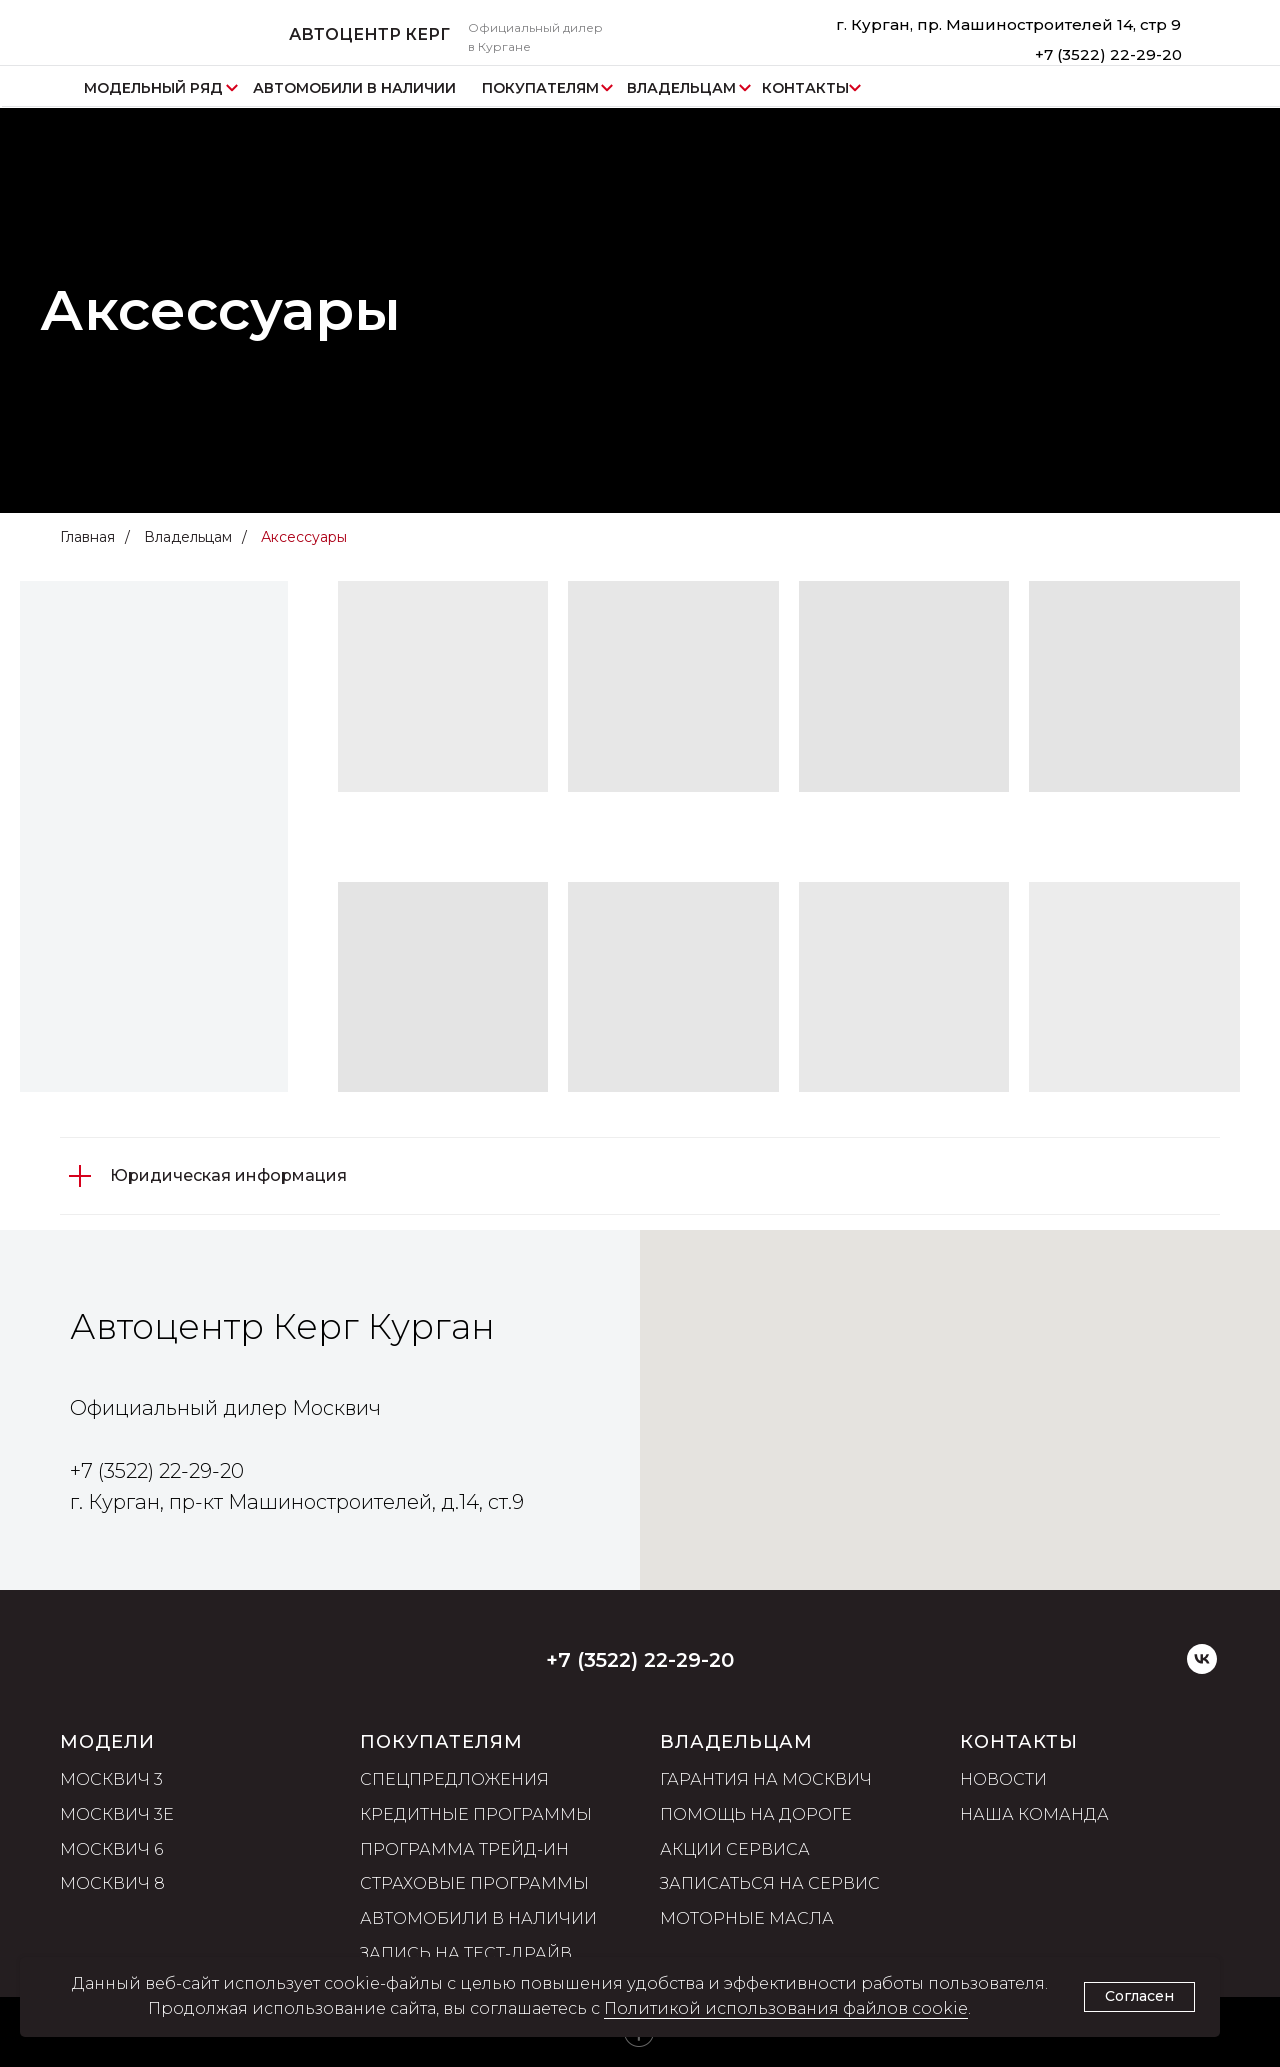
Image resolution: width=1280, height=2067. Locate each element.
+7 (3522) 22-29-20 (1108, 54)
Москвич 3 (111, 1779)
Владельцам (188, 537)
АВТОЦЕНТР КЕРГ (369, 34)
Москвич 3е (117, 1814)
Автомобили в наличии (478, 1918)
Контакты (1019, 1742)
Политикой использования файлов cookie (786, 2008)
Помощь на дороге (756, 1814)
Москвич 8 (112, 1883)
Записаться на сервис (770, 1883)
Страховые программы (474, 1883)
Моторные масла (747, 1918)
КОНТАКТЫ (805, 88)
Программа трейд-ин (464, 1849)
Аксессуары (304, 537)
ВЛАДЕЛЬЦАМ (681, 88)
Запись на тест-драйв (466, 1953)
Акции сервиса (735, 1849)
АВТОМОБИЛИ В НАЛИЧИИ (354, 88)
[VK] (1202, 1668)
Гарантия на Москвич (766, 1779)
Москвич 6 (111, 1849)
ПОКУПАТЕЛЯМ (540, 88)
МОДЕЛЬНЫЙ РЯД (153, 88)
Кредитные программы (476, 1814)
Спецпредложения (454, 1779)
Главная (87, 537)
